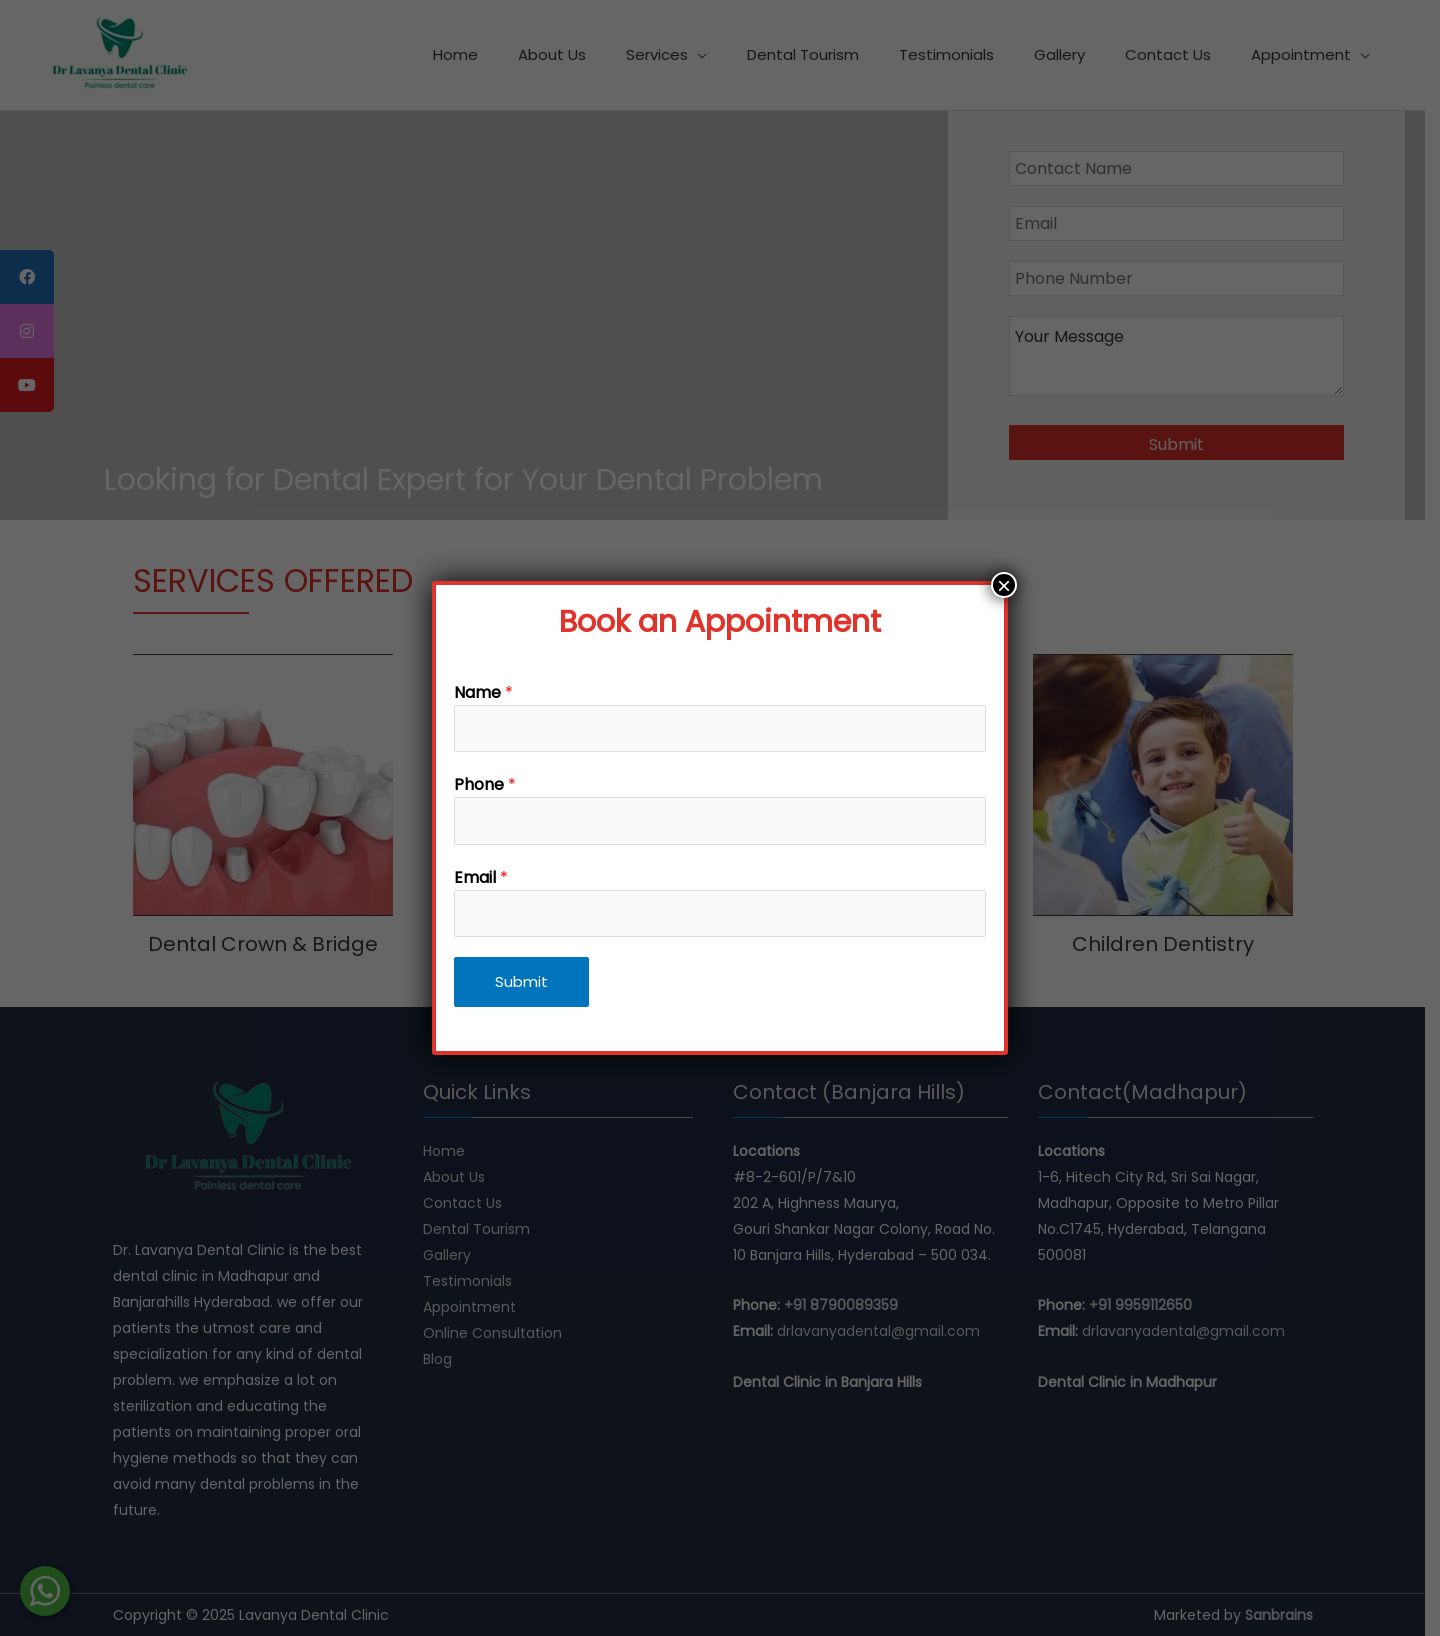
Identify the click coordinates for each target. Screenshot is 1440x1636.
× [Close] (1004, 585)
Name (483, 692)
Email (481, 877)
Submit (521, 981)
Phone (485, 784)
